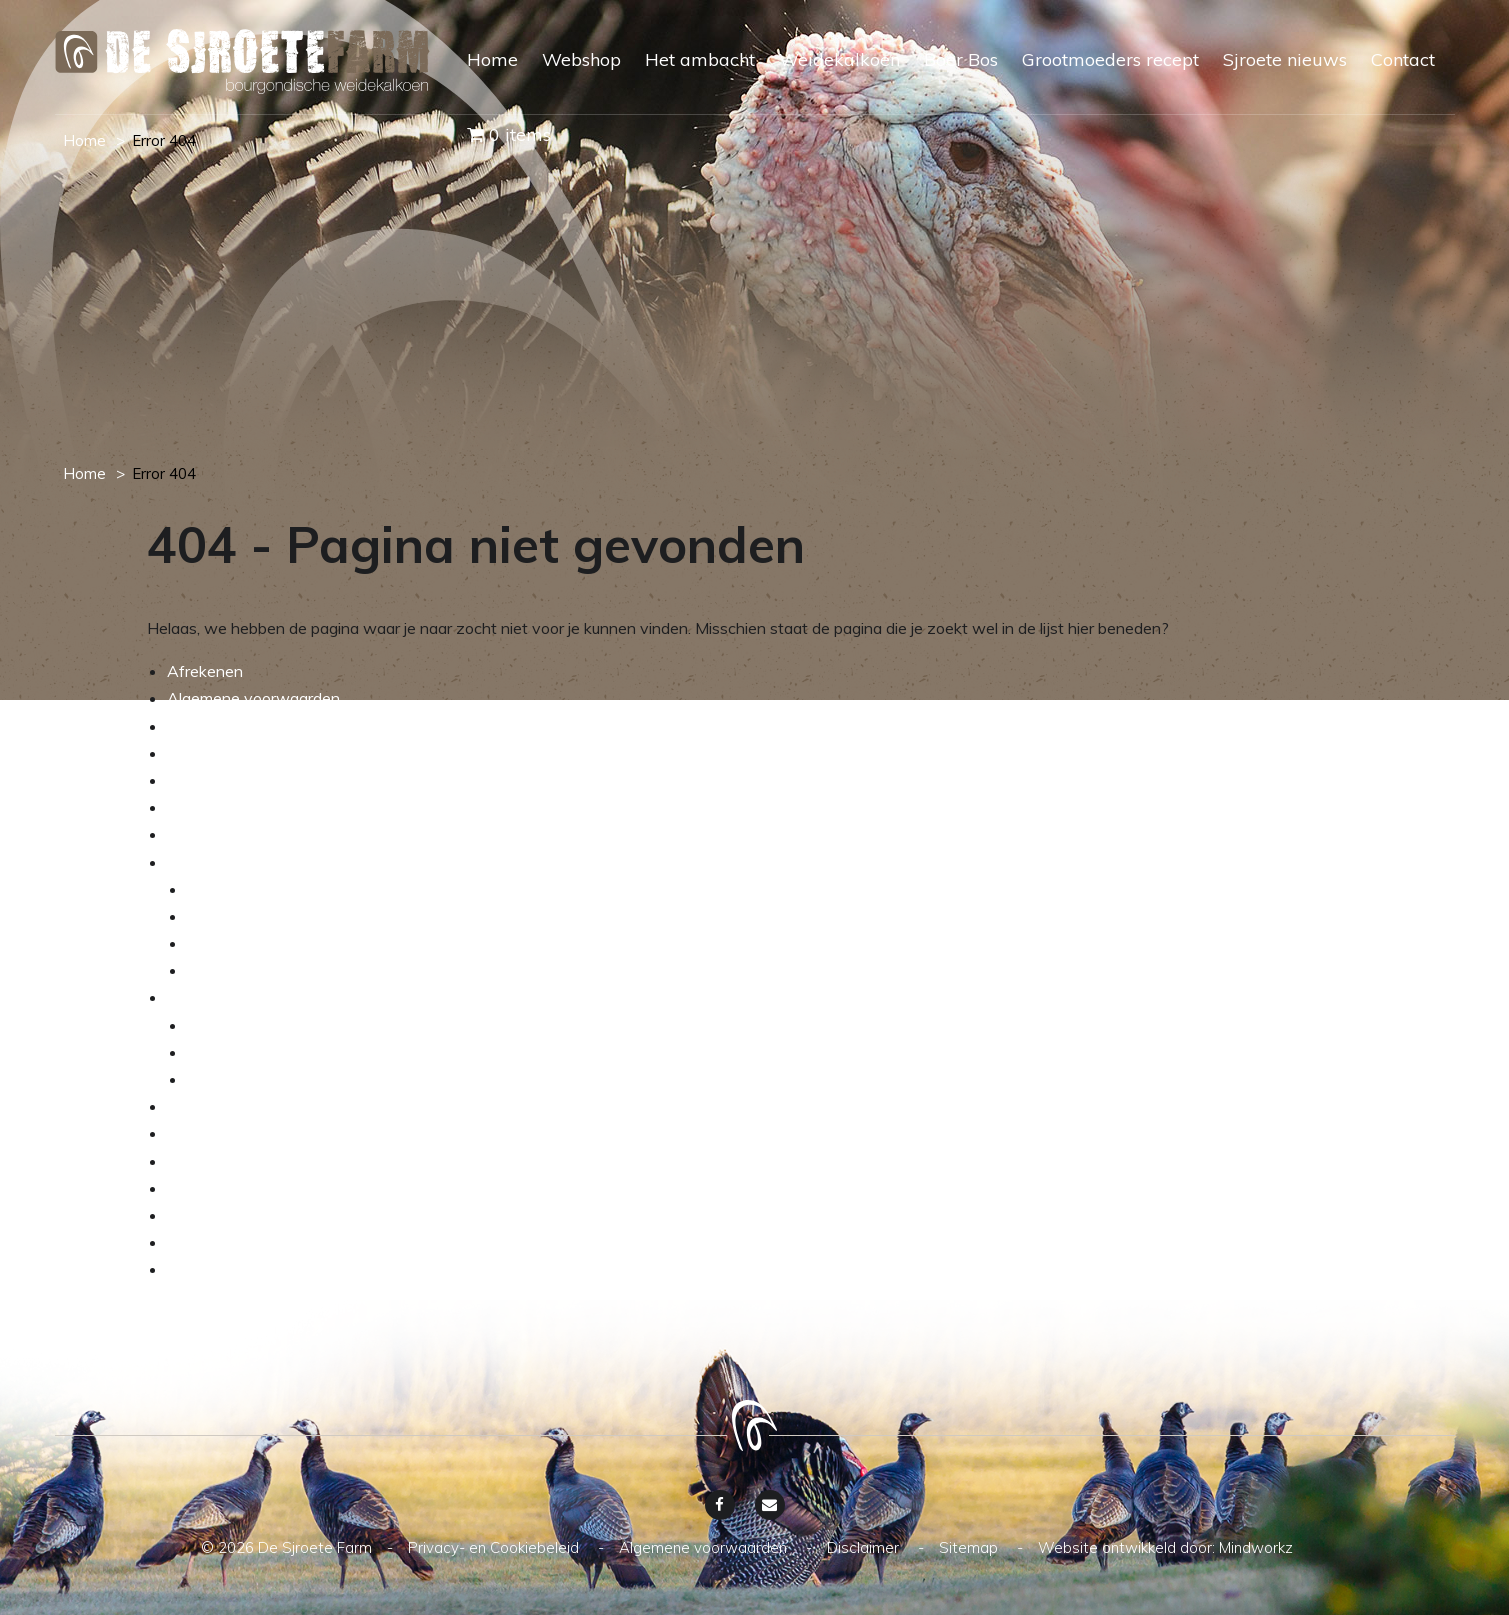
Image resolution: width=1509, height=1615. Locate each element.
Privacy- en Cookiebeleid (256, 1269)
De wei (212, 943)
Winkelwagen (217, 834)
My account (209, 753)
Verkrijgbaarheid (244, 1052)
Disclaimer (203, 1215)
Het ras (213, 916)
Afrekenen (205, 671)
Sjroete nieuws (1285, 59)
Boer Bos (961, 59)
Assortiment (231, 1025)
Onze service (214, 780)
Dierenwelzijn (236, 970)
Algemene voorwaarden (253, 698)
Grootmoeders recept (1110, 59)
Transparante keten (258, 1079)
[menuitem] (480, 77)
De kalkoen (227, 889)
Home (492, 59)
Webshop (581, 59)
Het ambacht (700, 59)
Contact (1403, 59)
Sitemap (196, 1242)
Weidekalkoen (839, 59)
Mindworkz (1256, 1547)
